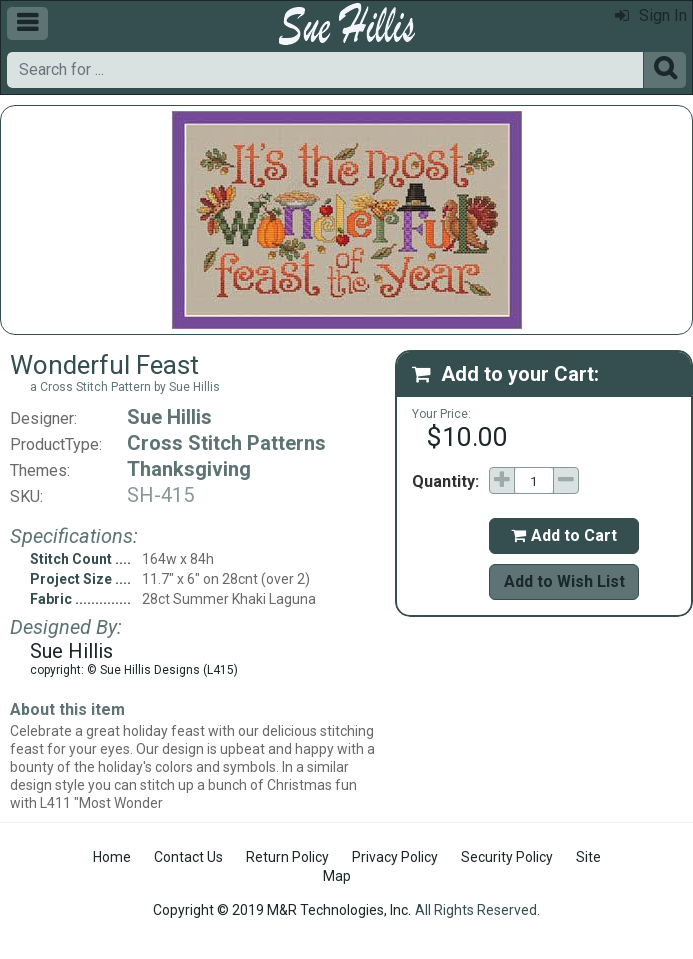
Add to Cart (564, 535)
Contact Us (188, 857)
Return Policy (287, 857)
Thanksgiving (189, 469)
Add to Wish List (564, 581)
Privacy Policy (395, 857)
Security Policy (507, 857)
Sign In (651, 15)
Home (112, 857)
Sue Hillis (169, 417)
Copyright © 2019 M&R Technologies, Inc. (282, 910)
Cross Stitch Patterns (226, 443)
